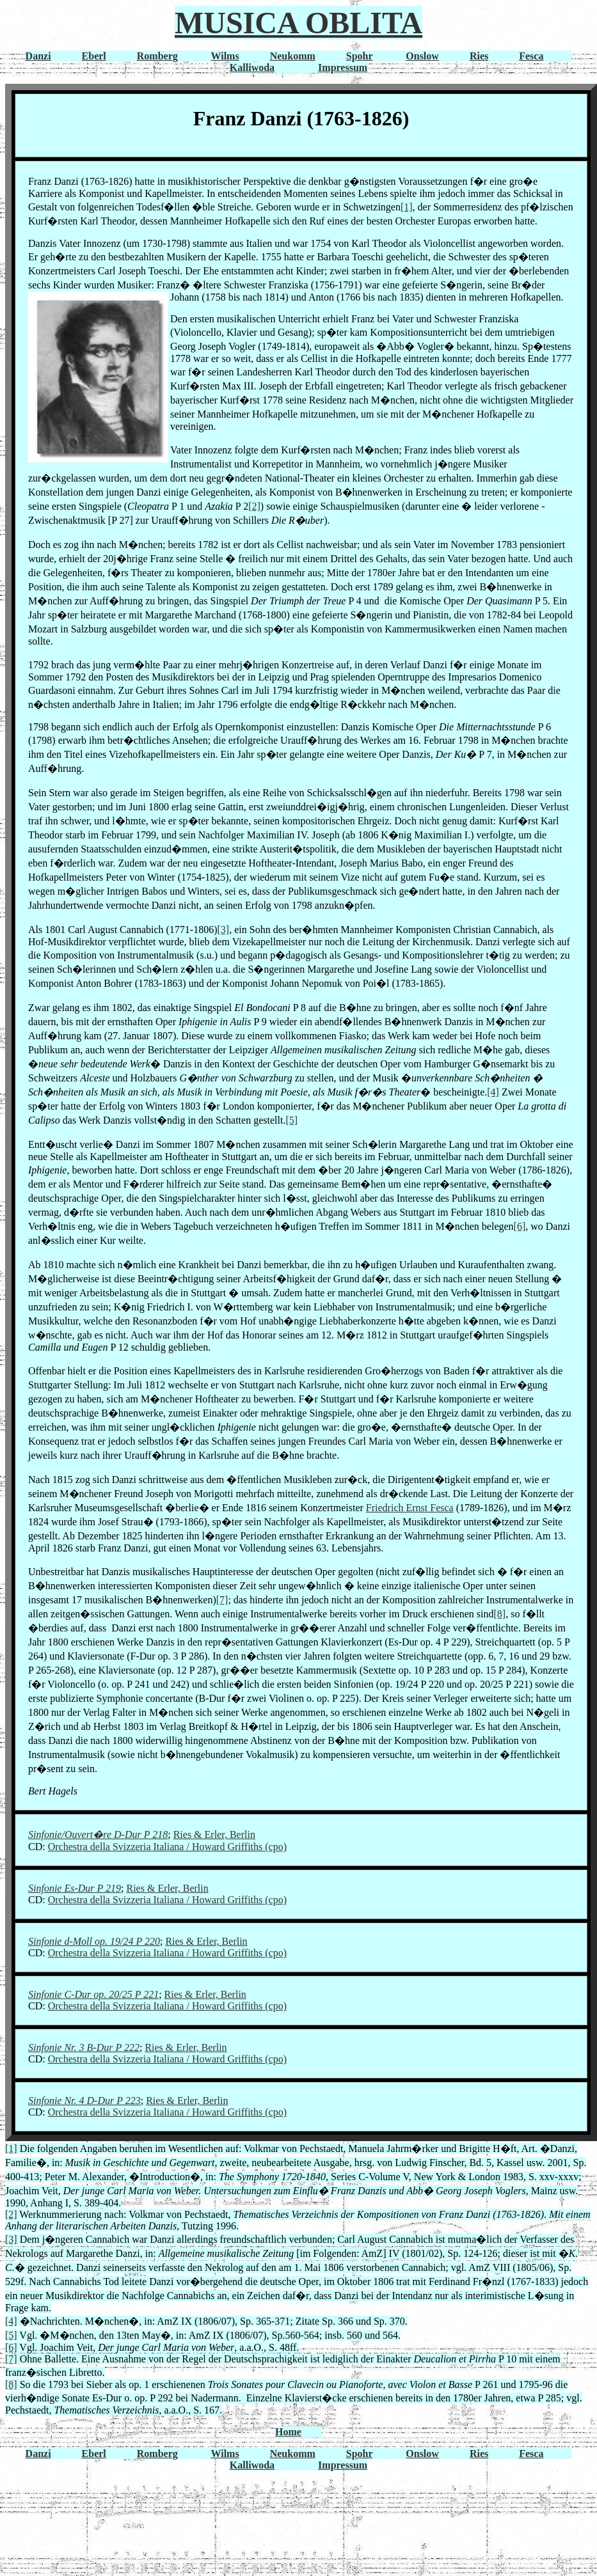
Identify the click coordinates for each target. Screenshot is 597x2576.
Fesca (531, 56)
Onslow (422, 56)
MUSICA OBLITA (298, 23)
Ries (479, 56)
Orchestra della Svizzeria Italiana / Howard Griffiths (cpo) (167, 1846)
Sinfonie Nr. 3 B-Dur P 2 (78, 2047)
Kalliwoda (252, 67)
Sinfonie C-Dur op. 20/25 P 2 (88, 1994)
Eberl (94, 56)
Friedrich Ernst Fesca (410, 1507)
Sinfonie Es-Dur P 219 (74, 1888)
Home (288, 2431)
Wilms (225, 56)
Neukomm (292, 56)
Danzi (38, 56)
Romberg (157, 56)
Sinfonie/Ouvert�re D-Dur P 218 (98, 1834)
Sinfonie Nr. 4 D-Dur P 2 (79, 2100)
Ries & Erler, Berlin (214, 1834)
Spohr (359, 56)
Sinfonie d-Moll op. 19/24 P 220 (94, 1941)
